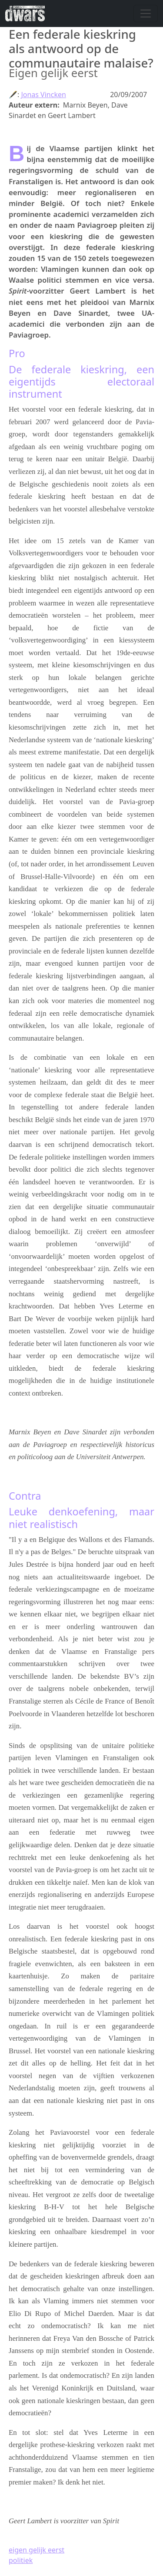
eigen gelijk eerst (36, 2550)
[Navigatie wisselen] (145, 13)
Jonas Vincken (43, 94)
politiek (21, 2560)
